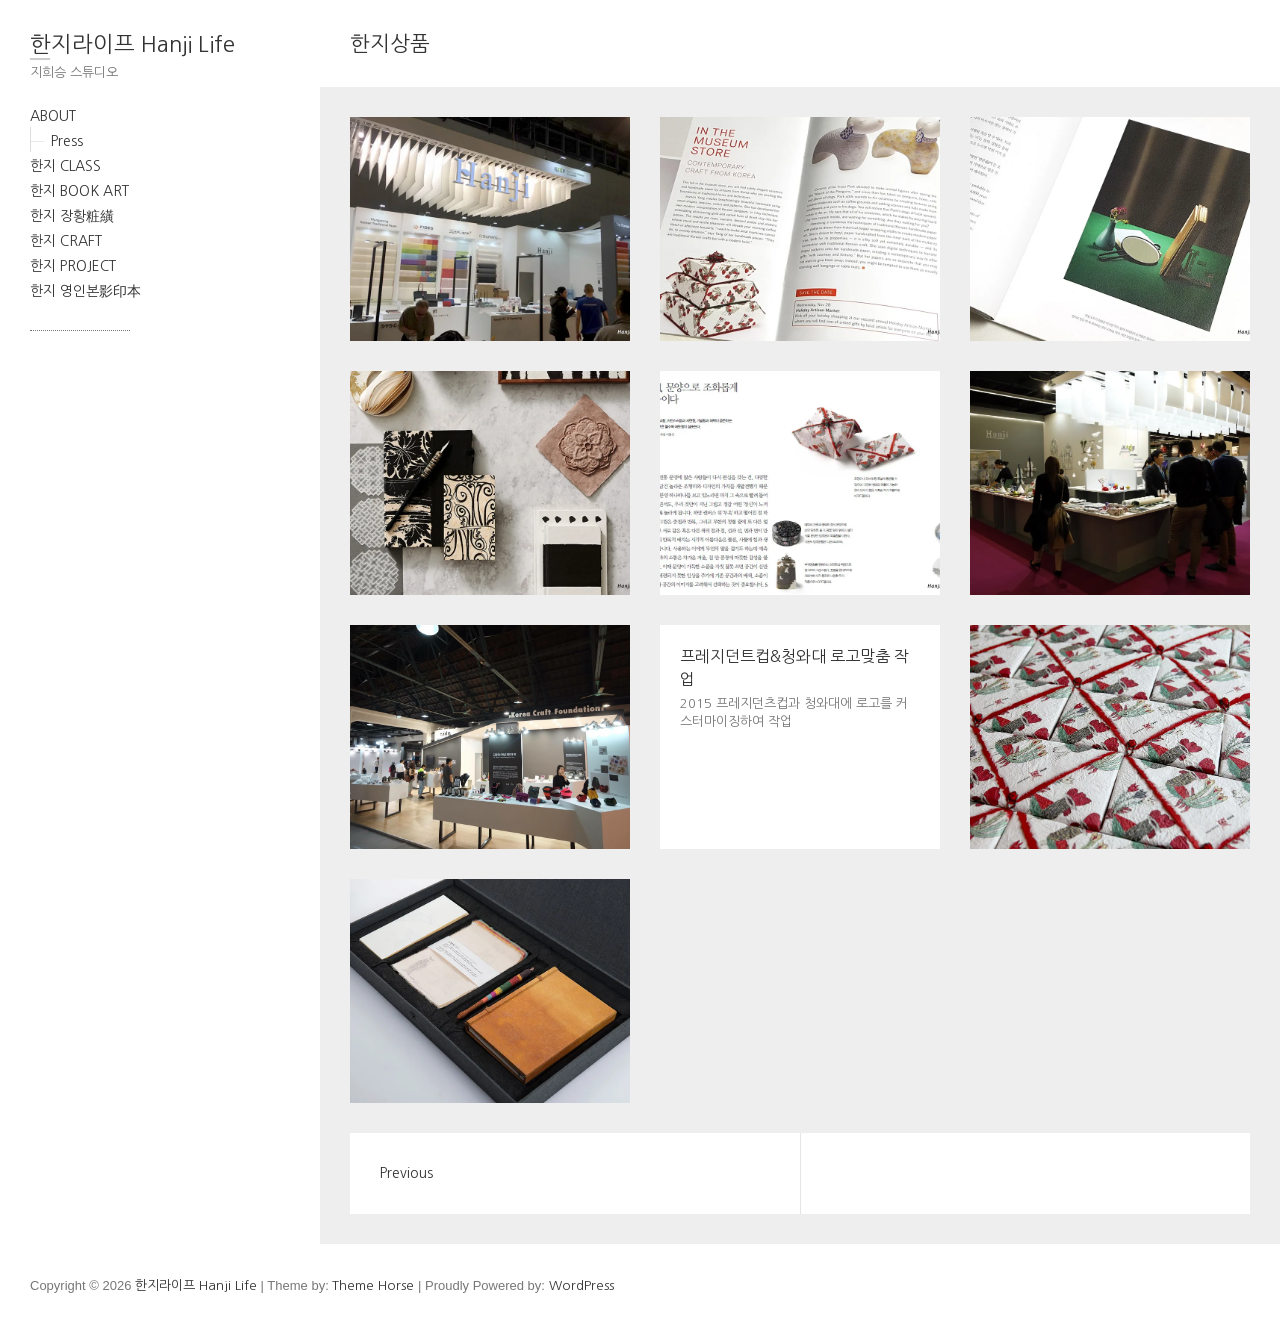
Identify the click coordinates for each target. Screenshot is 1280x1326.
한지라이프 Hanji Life (132, 44)
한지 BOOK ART (79, 191)
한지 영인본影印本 (85, 291)
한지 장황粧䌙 (72, 216)
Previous (406, 1173)
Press (67, 141)
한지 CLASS (65, 166)
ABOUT (53, 116)
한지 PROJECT (73, 266)
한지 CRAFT (66, 241)
